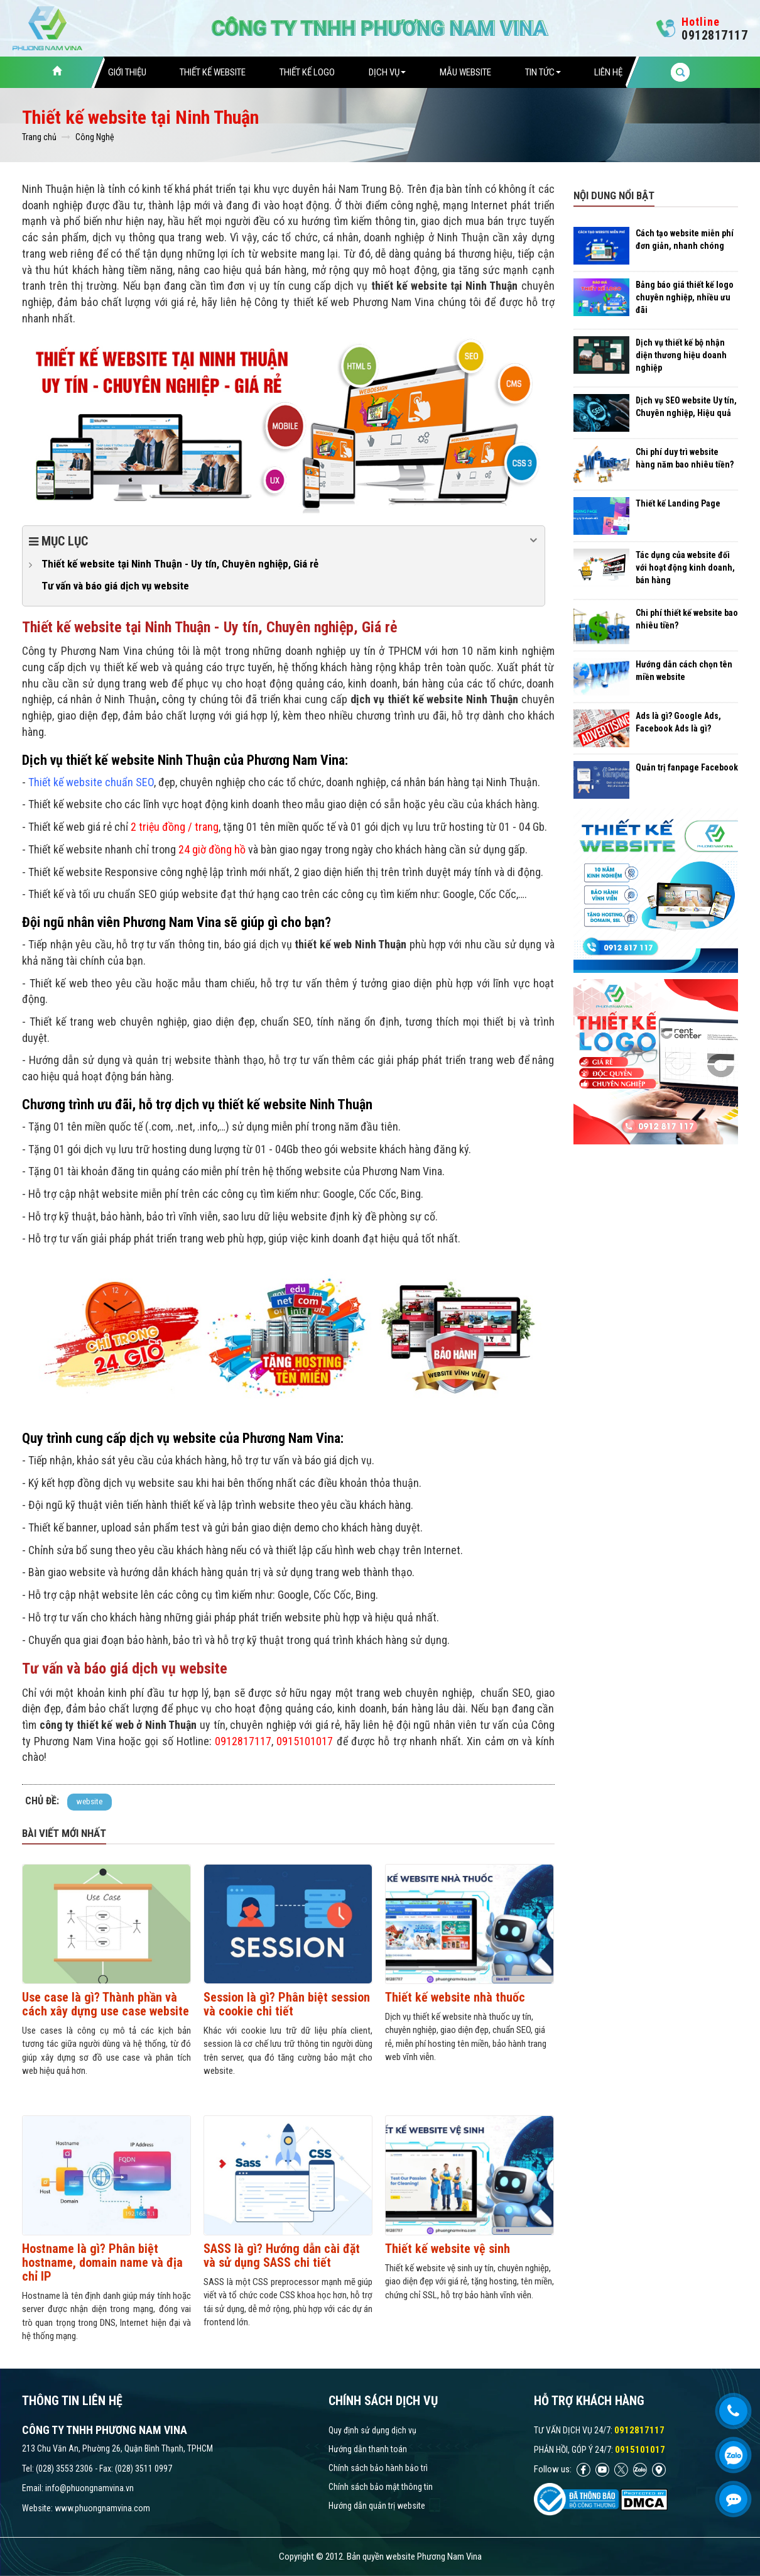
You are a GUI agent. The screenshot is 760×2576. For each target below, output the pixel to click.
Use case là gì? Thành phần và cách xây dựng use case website (105, 2004)
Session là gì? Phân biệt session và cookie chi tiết (287, 2004)
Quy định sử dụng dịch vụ (372, 2430)
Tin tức (543, 72)
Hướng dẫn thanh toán (367, 2449)
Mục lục (283, 540)
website (89, 1801)
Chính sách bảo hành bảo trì (378, 2468)
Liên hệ (608, 72)
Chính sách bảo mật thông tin (380, 2487)
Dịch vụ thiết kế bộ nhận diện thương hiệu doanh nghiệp (681, 355)
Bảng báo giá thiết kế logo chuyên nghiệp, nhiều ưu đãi (685, 297)
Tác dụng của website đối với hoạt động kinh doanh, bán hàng (685, 567)
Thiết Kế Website (213, 72)
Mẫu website (465, 72)
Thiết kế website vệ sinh (447, 2248)
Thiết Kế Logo (307, 72)
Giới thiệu (127, 72)
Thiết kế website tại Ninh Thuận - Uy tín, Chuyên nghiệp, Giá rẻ (179, 563)
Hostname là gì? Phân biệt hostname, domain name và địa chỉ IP (102, 2262)
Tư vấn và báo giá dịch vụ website (115, 585)
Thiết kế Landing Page (678, 503)
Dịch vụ (387, 72)
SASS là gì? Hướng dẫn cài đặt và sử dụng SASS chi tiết (282, 2255)
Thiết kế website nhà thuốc (455, 1997)
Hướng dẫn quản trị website (376, 2506)
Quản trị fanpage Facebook (687, 767)
